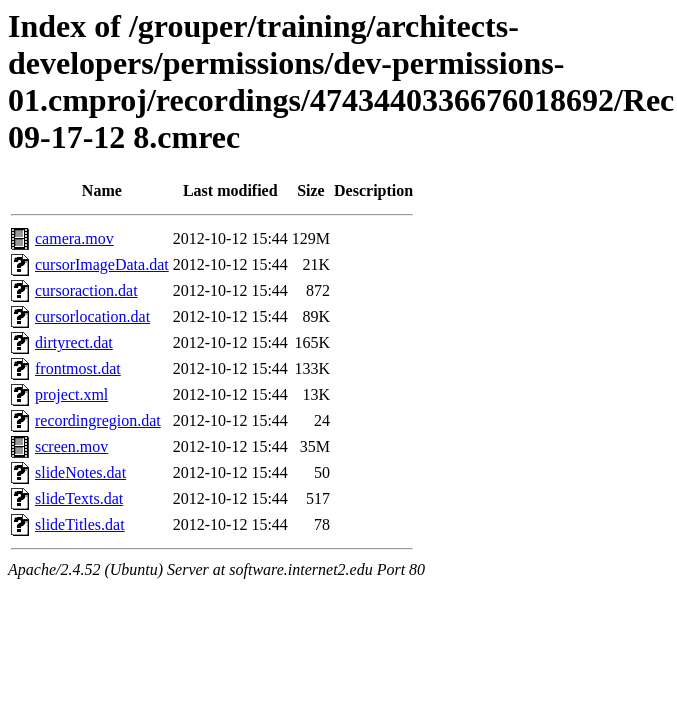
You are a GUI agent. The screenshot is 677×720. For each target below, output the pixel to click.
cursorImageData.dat (102, 264)
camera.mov (74, 238)
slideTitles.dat (80, 524)
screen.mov (71, 446)
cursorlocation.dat (92, 316)
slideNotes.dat (80, 472)
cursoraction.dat (86, 290)
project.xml (71, 394)
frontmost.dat (78, 368)
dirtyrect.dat (74, 342)
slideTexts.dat (79, 498)
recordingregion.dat (98, 420)
